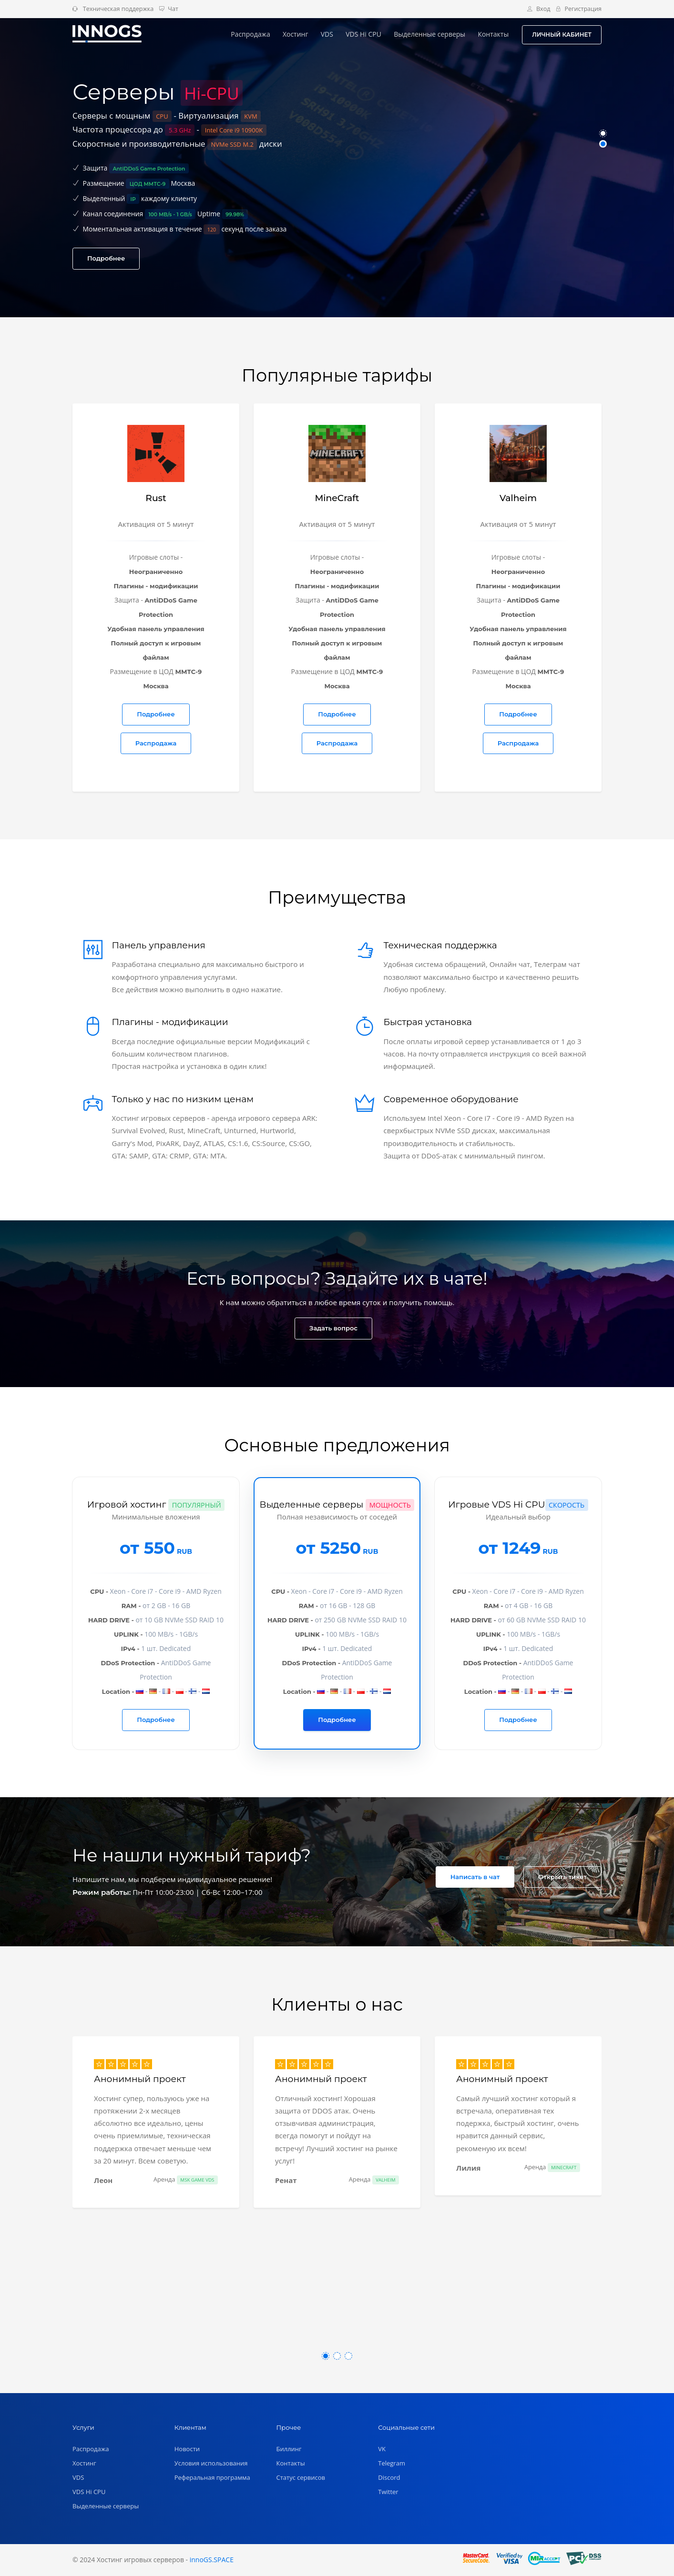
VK (382, 2449)
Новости (187, 2449)
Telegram (391, 2463)
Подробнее (106, 258)
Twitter (388, 2491)
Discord (389, 2477)
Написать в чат (475, 1877)
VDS (327, 34)
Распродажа (250, 34)
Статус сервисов (301, 2477)
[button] (603, 133)
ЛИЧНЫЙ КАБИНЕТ (562, 34)
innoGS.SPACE (212, 2559)
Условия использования (211, 2463)
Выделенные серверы (429, 34)
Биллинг (289, 2449)
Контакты (493, 34)
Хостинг (295, 34)
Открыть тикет (562, 1877)
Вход (538, 9)
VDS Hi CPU (363, 34)
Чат (168, 9)
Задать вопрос (333, 1328)
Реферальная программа (212, 2477)
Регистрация (579, 9)
